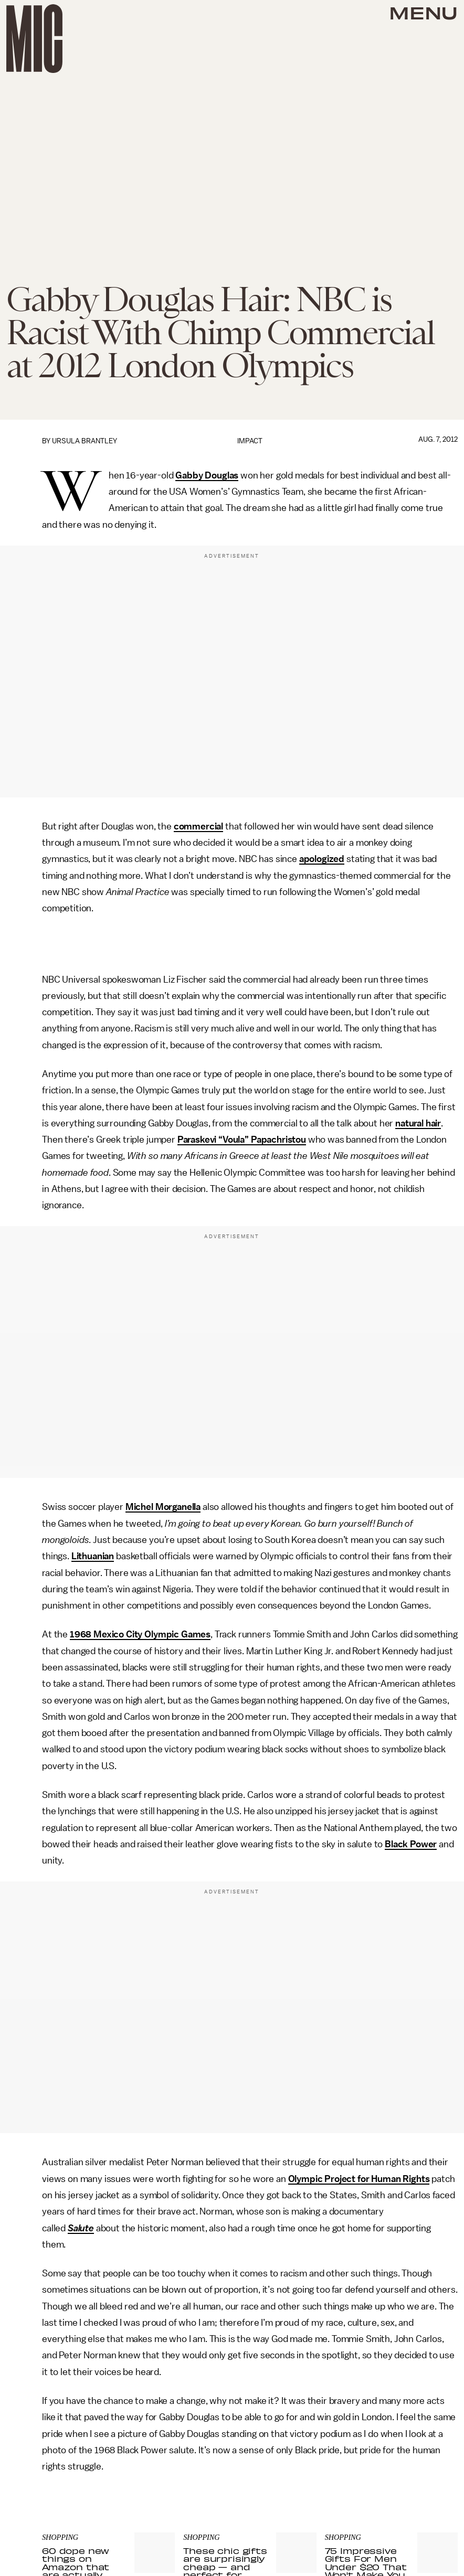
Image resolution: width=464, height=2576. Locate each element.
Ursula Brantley (84, 441)
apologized (321, 859)
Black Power (411, 1844)
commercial (198, 826)
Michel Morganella (163, 1506)
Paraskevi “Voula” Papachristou (241, 1139)
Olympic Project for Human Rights (359, 2179)
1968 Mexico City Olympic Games (140, 1634)
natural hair (418, 1123)
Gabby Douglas (206, 475)
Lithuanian (92, 1556)
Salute (81, 2228)
